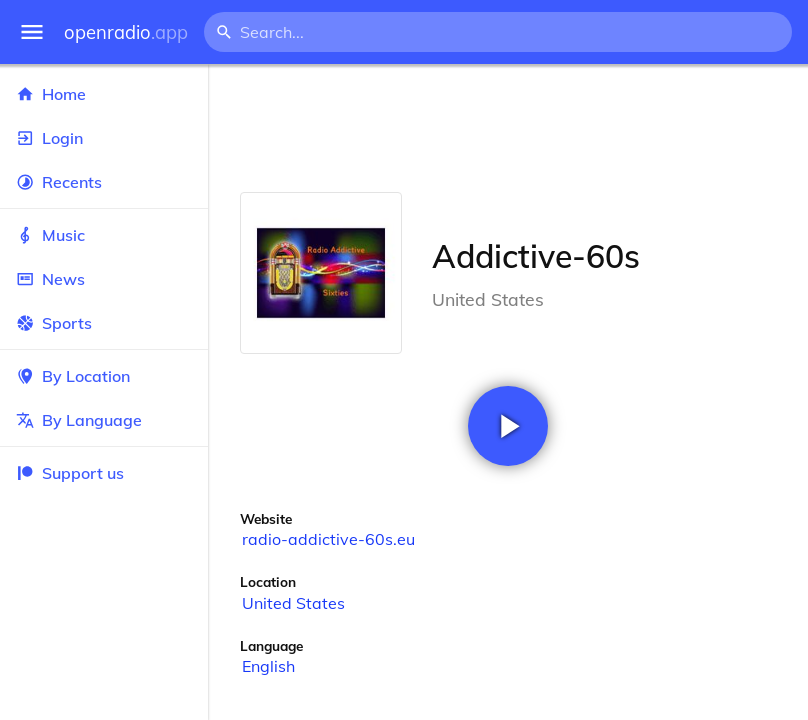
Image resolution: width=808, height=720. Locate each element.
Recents (104, 182)
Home (104, 94)
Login (104, 138)
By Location (104, 376)
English (268, 666)
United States (293, 603)
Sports (104, 323)
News (104, 279)
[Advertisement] (508, 128)
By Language (104, 420)
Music (104, 235)
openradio (126, 32)
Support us (70, 473)
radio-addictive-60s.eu (328, 539)
